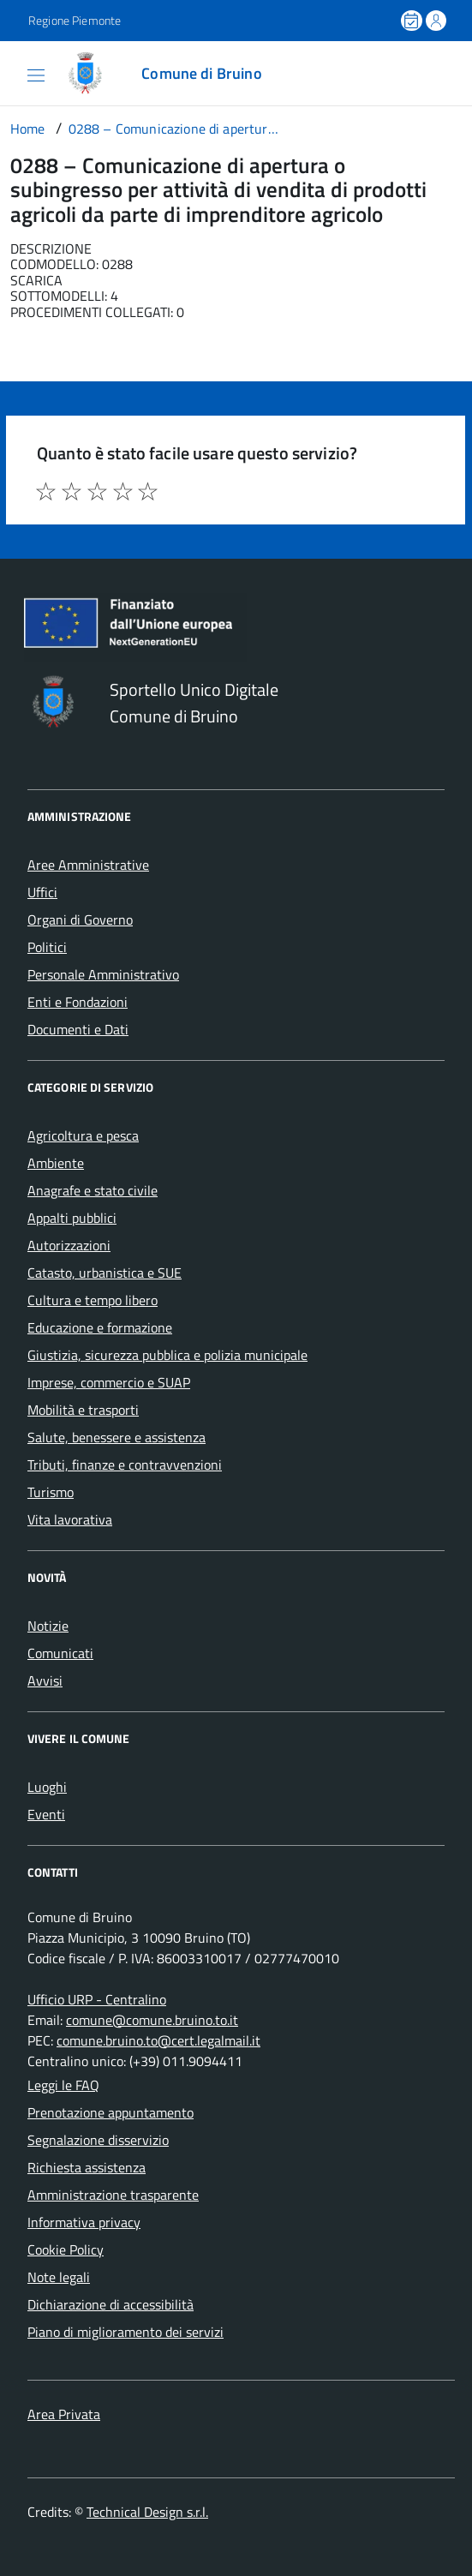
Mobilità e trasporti (83, 1409)
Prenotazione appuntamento (110, 2112)
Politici (47, 947)
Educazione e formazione (99, 1327)
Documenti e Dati (77, 1029)
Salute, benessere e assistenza (116, 1437)
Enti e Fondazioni (77, 1001)
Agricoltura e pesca (83, 1135)
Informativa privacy (83, 2222)
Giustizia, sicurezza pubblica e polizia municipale (167, 1355)
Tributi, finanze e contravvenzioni (124, 1464)
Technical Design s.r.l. (147, 2511)
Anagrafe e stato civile (92, 1190)
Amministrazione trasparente (113, 2194)
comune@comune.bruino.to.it (152, 2020)
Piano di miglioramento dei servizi (125, 2331)
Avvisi (45, 1680)
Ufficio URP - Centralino (96, 1999)
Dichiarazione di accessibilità (110, 2304)
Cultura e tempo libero (92, 1300)
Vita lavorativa (69, 1519)
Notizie (48, 1625)
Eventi (46, 1814)
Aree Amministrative (88, 864)
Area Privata (63, 2414)
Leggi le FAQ (63, 2085)
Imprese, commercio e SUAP (108, 1382)
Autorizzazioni (69, 1245)
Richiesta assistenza (86, 2167)
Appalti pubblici (72, 1217)
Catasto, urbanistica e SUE (104, 1272)
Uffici (42, 892)
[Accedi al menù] (16, 72)
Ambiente (55, 1163)
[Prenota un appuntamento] (413, 20)
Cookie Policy (65, 2249)
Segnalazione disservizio (98, 2140)
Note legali (58, 2277)
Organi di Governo (80, 919)
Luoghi (47, 1786)
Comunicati (60, 1653)
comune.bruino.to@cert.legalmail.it (158, 2040)
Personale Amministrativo (103, 974)
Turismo (50, 1492)
